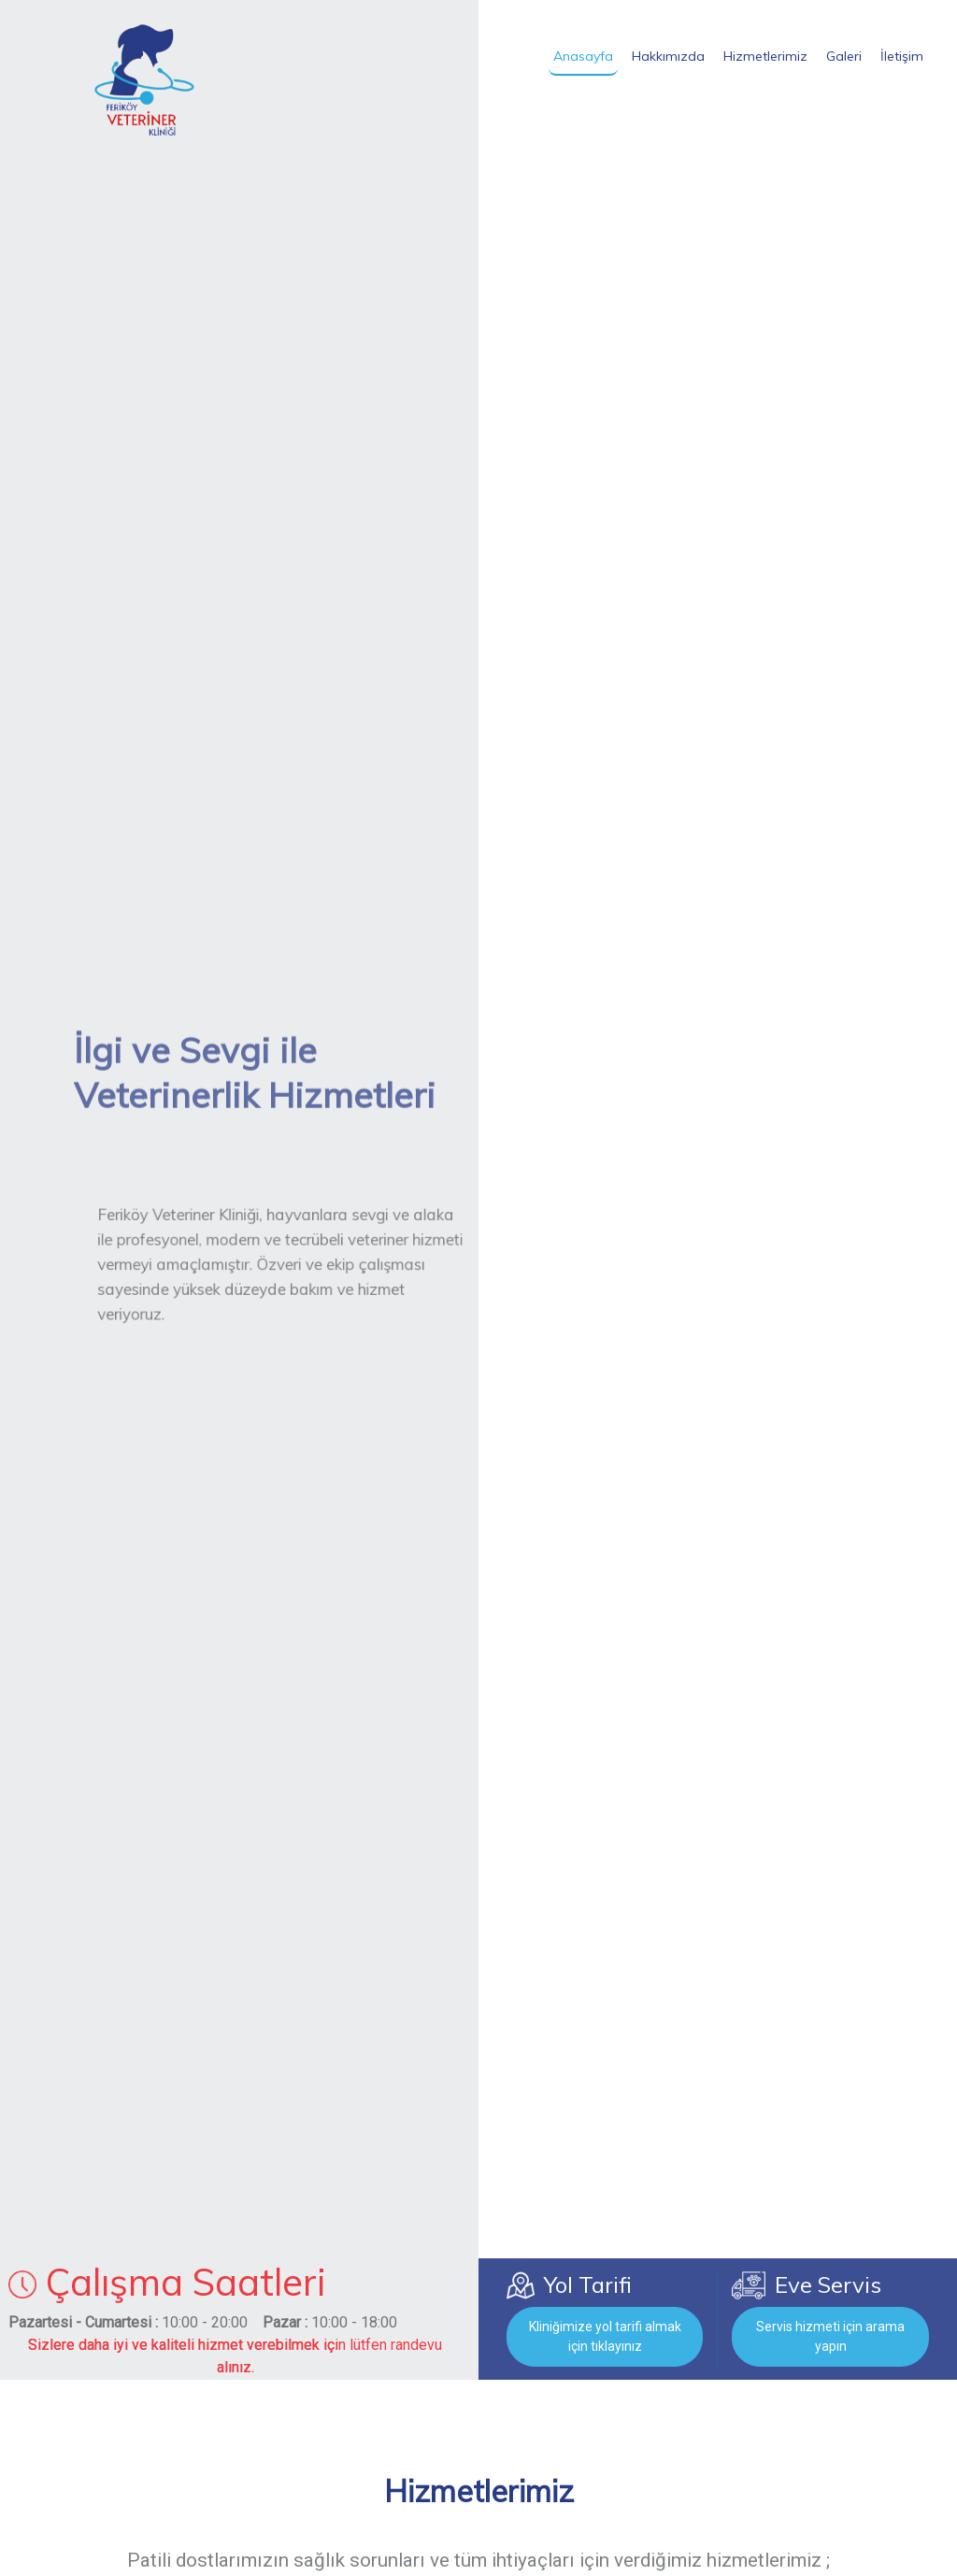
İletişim (901, 56)
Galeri (844, 56)
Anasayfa (583, 56)
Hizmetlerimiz (765, 56)
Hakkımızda (668, 56)
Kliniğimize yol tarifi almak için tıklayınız (605, 2336)
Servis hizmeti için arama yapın (830, 2336)
